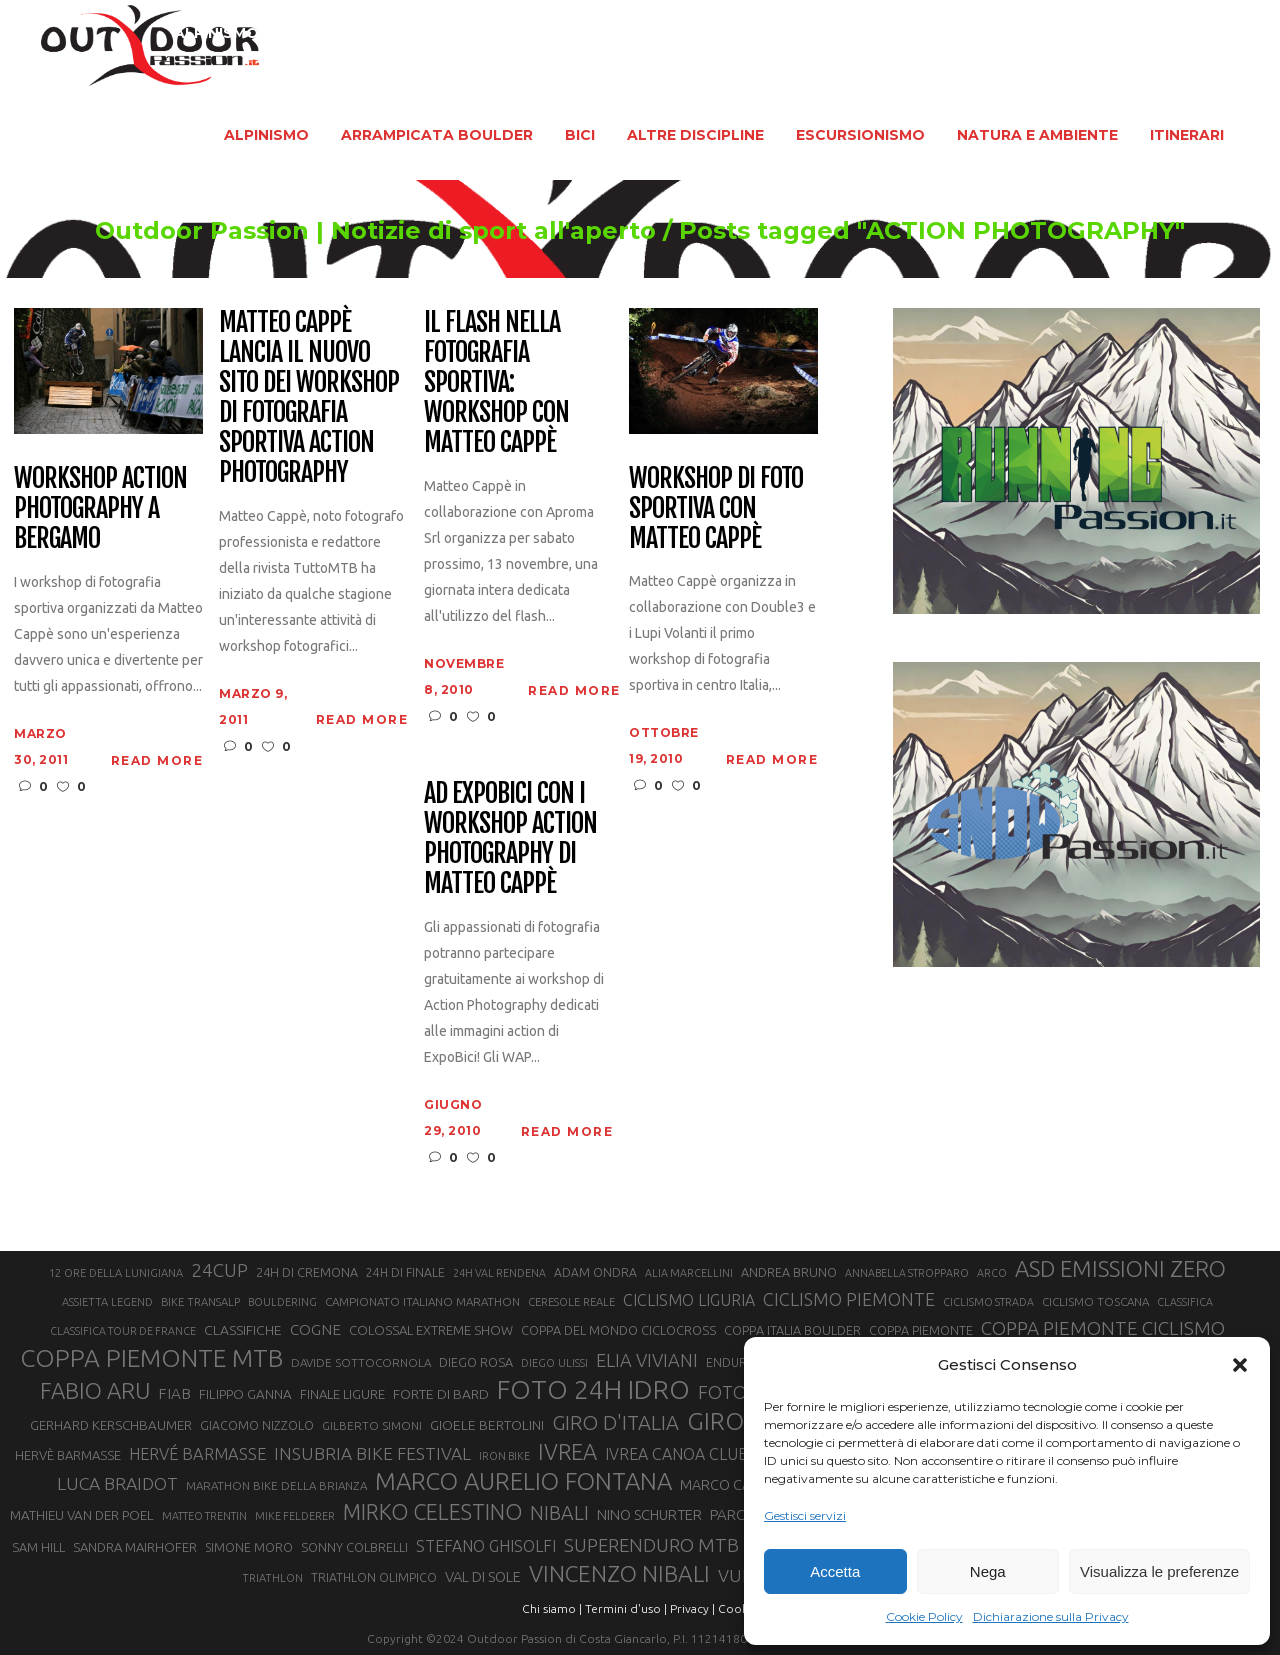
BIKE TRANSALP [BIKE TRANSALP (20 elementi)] (200, 1302)
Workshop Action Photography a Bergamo (100, 509)
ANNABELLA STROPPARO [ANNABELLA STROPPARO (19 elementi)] (907, 1273)
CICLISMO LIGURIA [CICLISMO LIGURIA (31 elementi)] (689, 1300)
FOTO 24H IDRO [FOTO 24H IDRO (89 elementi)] (593, 1389)
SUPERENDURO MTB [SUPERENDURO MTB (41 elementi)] (651, 1545)
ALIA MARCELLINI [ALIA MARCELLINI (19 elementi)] (689, 1273)
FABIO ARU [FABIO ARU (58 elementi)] (95, 1390)
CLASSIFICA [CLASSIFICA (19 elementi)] (1185, 1302)
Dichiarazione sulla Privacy (1051, 1616)
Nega (988, 1571)
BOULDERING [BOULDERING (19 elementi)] (282, 1302)
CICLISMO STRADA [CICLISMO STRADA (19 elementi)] (988, 1302)
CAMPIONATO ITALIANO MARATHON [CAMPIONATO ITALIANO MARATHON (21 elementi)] (422, 1301)
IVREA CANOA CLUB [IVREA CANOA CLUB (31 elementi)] (677, 1454)
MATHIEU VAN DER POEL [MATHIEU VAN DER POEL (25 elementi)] (82, 1515)
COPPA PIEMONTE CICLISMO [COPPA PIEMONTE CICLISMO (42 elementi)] (1103, 1328)
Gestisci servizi (805, 1515)
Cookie (738, 1608)
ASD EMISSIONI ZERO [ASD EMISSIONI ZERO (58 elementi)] (1120, 1268)
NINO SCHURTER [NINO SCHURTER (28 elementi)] (649, 1514)
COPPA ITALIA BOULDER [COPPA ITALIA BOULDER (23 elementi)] (792, 1330)
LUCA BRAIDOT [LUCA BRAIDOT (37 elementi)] (117, 1483)
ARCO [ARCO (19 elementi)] (992, 1273)
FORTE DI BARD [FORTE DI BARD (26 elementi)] (441, 1394)
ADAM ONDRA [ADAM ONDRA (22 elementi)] (595, 1272)
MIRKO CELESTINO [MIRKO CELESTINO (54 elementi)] (432, 1512)
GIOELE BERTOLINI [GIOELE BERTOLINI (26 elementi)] (487, 1425)
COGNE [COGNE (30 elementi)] (315, 1329)
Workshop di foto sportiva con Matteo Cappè (715, 509)
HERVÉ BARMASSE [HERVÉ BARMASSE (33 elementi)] (197, 1454)
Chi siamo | (552, 1608)
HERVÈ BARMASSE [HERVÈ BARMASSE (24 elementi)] (68, 1455)
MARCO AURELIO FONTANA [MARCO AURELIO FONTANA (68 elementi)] (523, 1482)
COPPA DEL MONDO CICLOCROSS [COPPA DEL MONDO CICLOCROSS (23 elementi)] (618, 1330)
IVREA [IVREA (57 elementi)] (567, 1451)
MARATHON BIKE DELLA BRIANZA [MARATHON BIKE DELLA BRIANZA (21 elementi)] (276, 1485)
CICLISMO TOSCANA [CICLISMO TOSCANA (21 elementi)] (1095, 1301)
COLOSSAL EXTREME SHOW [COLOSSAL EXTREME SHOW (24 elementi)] (431, 1330)
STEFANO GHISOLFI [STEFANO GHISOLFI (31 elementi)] (486, 1546)
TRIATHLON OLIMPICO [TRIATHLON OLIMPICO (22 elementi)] (374, 1577)
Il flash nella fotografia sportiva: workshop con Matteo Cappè (496, 382)
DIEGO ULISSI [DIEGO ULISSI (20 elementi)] (554, 1363)
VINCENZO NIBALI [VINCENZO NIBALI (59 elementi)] (619, 1573)
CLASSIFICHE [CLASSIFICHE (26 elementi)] (243, 1330)
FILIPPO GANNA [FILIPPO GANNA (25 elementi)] (245, 1394)
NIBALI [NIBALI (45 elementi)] (559, 1513)
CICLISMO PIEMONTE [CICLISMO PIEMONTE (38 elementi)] (849, 1299)
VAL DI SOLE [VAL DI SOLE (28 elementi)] (483, 1576)
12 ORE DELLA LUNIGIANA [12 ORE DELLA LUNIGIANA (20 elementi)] (116, 1273)
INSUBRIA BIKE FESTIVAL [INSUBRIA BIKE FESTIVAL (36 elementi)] (372, 1453)
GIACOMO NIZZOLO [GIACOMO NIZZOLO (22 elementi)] (257, 1425)
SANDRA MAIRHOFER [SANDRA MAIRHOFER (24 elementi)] (135, 1547)
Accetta (835, 1571)
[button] (1240, 1365)
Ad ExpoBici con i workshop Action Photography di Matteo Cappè (510, 839)
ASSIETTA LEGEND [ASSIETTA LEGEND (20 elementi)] (107, 1302)
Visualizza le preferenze (1159, 1571)
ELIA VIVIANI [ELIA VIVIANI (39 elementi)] (647, 1360)
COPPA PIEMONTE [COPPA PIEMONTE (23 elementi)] (921, 1330)
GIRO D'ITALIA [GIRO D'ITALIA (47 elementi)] (615, 1422)
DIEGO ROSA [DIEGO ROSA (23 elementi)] (476, 1362)
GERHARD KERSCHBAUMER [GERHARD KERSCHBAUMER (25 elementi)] (111, 1425)
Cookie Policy (924, 1616)
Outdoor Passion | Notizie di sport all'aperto (330, 231)
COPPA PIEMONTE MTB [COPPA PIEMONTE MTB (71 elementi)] (151, 1358)
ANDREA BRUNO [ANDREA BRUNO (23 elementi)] (789, 1272)
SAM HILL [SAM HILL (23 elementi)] (38, 1547)
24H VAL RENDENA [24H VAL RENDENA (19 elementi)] (499, 1273)
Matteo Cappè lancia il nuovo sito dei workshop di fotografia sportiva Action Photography (308, 397)
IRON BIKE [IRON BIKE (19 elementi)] (504, 1456)
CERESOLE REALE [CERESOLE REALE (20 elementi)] (571, 1302)
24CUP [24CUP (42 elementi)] (219, 1270)
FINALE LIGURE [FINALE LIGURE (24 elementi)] (342, 1394)
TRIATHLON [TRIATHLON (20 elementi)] (272, 1578)
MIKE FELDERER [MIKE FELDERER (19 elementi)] (295, 1516)
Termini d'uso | (626, 1608)
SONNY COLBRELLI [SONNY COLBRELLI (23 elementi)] (354, 1547)
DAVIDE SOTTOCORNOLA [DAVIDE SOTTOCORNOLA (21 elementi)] (361, 1362)
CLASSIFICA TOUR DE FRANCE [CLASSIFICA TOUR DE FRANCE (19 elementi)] (123, 1331)
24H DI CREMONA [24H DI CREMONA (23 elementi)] (307, 1272)
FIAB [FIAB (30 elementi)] (174, 1393)
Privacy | (692, 1608)
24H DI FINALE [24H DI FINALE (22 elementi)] (405, 1272)
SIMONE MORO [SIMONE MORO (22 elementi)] (249, 1547)
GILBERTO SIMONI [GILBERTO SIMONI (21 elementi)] (372, 1425)
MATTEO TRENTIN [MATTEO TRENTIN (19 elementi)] (204, 1516)
